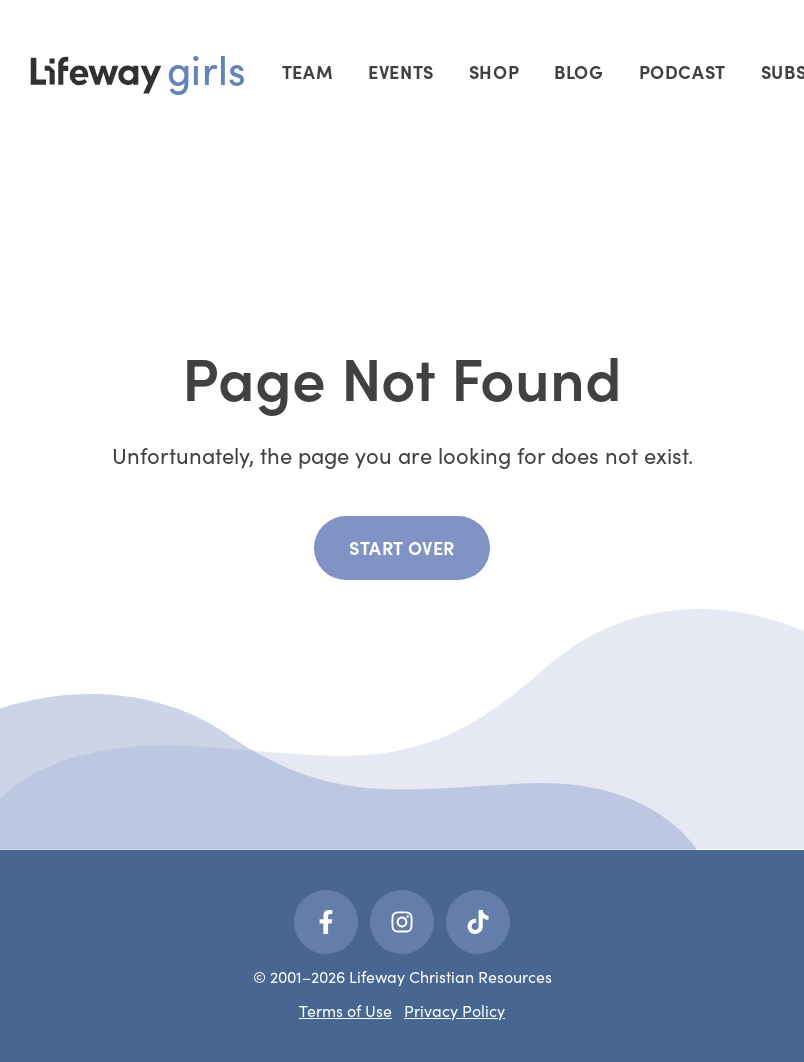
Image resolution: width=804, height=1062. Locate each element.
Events (401, 71)
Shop (494, 71)
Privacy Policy (454, 1010)
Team (307, 71)
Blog (578, 71)
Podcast (682, 71)
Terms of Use (345, 1010)
